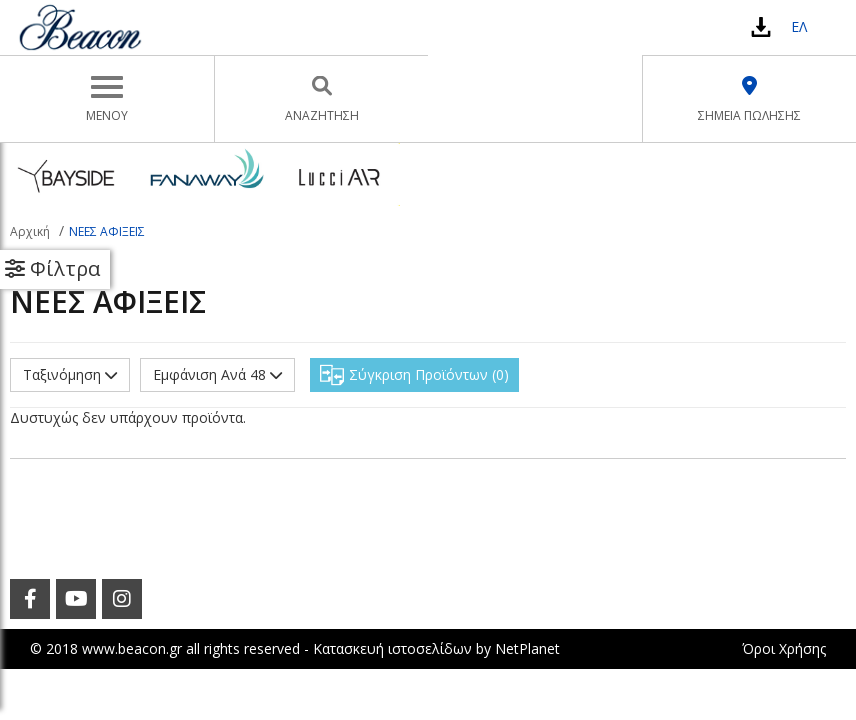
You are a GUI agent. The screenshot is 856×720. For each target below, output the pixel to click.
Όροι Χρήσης (784, 648)
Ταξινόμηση (70, 374)
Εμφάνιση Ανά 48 (217, 374)
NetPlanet (527, 648)
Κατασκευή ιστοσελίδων (392, 648)
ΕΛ (799, 26)
